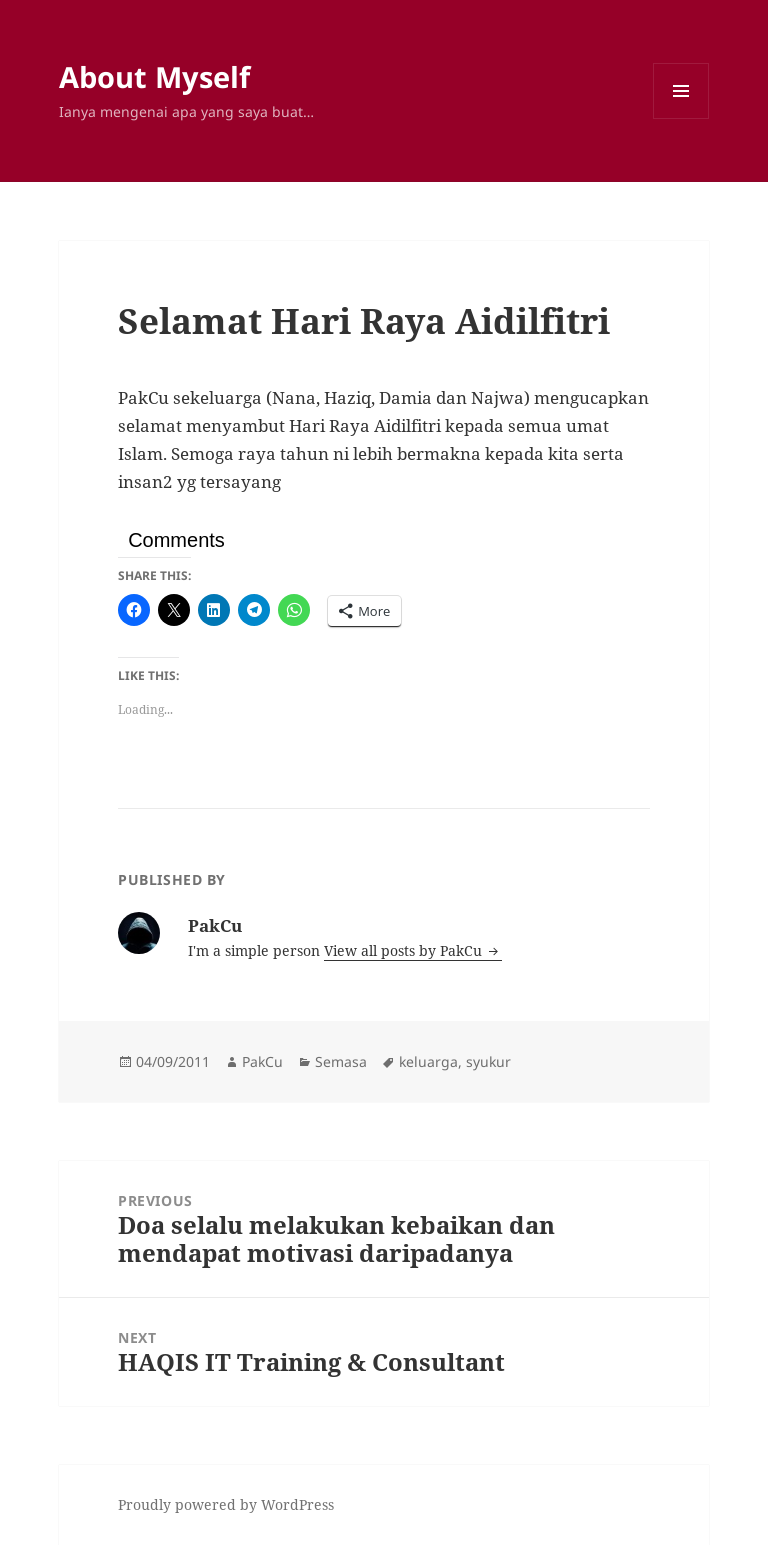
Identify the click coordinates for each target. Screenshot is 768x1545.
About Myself (154, 76)
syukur (488, 1061)
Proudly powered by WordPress (226, 1504)
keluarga (428, 1061)
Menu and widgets (681, 118)
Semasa (341, 1061)
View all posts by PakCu (405, 950)
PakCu (262, 1061)
